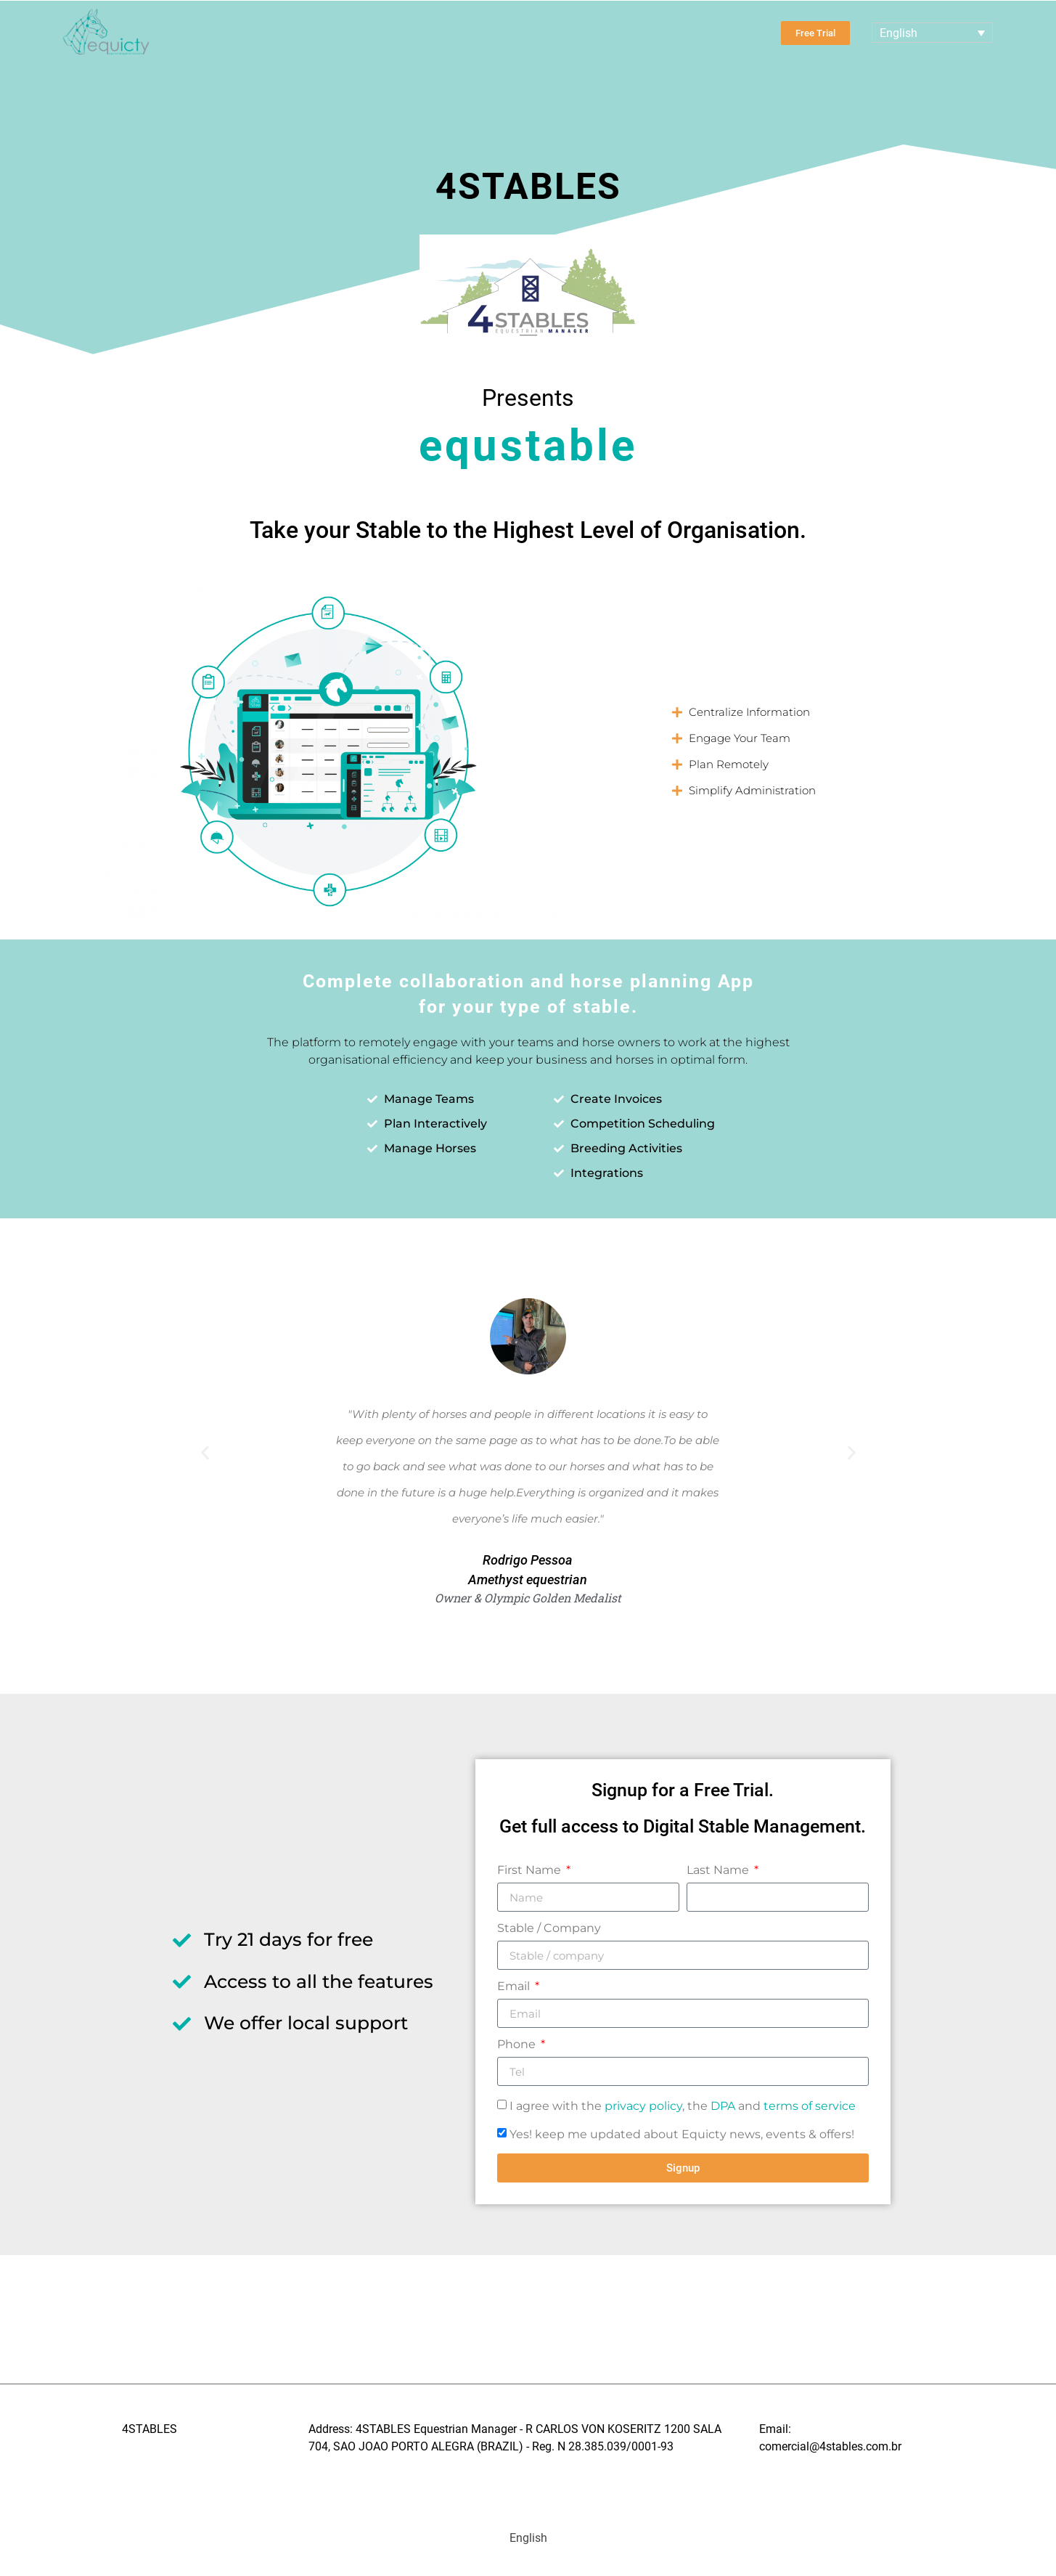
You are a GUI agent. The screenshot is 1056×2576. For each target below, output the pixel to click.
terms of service (810, 2106)
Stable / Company (549, 1929)
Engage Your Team (739, 738)
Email (515, 1987)
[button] (856, 712)
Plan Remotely (729, 764)
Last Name (719, 1870)
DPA (723, 2106)
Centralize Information (749, 712)
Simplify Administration (752, 790)
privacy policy (643, 2106)
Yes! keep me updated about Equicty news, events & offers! (681, 2134)
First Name (530, 1870)
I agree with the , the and (682, 2106)
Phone (518, 2045)
